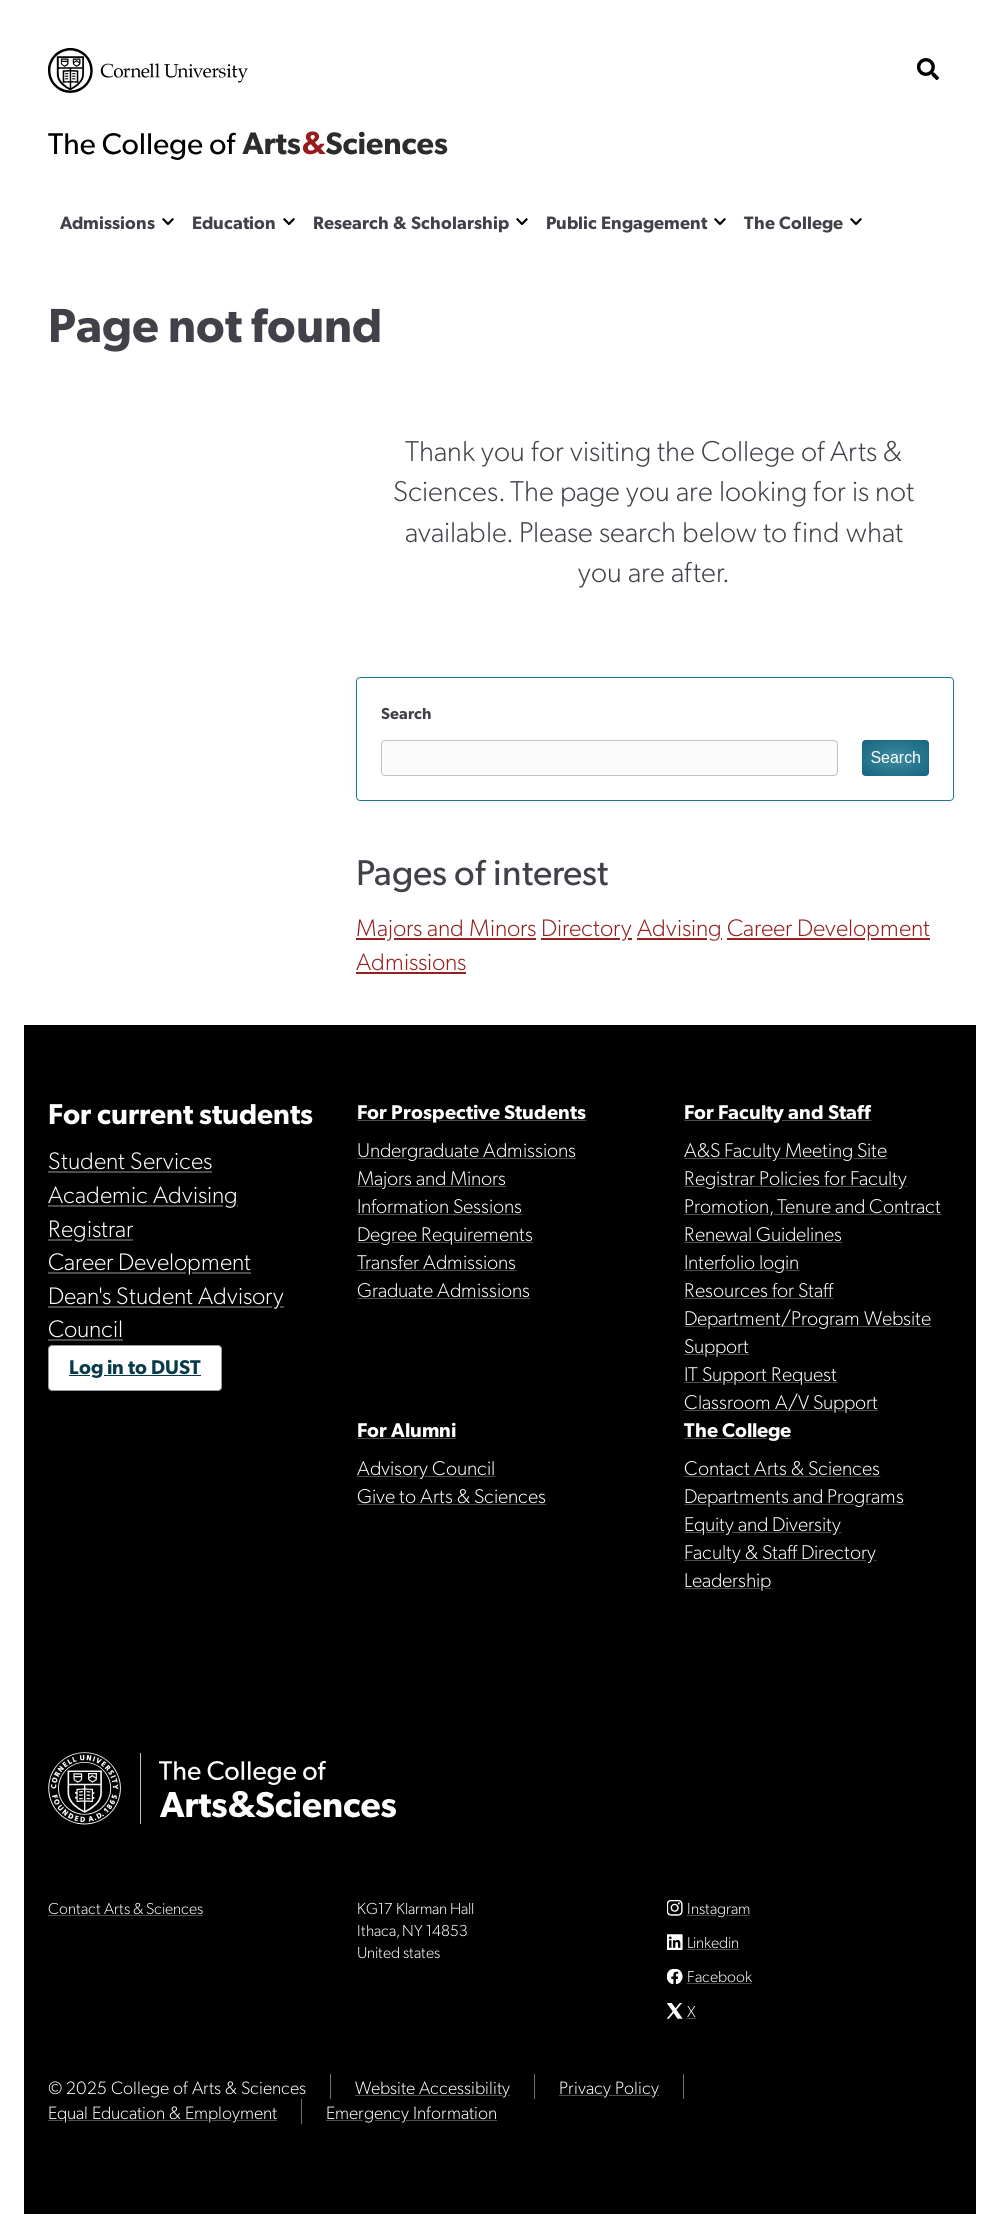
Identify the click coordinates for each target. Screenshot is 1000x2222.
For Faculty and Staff (777, 1111)
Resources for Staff (758, 1289)
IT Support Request (760, 1373)
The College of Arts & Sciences (248, 145)
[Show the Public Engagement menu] (720, 220)
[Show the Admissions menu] (168, 220)
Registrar (90, 1227)
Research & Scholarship (411, 221)
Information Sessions (439, 1205)
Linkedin (713, 1949)
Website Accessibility (432, 2094)
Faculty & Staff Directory (780, 1551)
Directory (586, 926)
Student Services (130, 1159)
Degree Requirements (445, 1233)
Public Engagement (626, 221)
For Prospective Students (471, 1111)
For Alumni (406, 1429)
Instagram (718, 1914)
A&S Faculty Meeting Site (785, 1149)
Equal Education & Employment (162, 2119)
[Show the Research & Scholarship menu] (522, 220)
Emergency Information (411, 2119)
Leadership (727, 1579)
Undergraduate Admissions (466, 1149)
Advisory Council (426, 1467)
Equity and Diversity (762, 1523)
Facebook (719, 1983)
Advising (679, 926)
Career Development (828, 926)
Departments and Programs (794, 1495)
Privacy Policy (609, 2094)
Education (234, 221)
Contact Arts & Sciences (782, 1467)
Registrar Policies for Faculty (795, 1177)
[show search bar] (928, 70)
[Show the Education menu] (289, 220)
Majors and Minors (446, 926)
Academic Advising (143, 1193)
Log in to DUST (135, 1366)
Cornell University (148, 70)
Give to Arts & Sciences (451, 1495)
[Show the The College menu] (856, 220)
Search (406, 712)
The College (793, 221)
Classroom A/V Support (781, 1401)
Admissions (107, 221)
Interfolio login (741, 1261)
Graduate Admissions (443, 1289)
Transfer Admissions (436, 1261)
